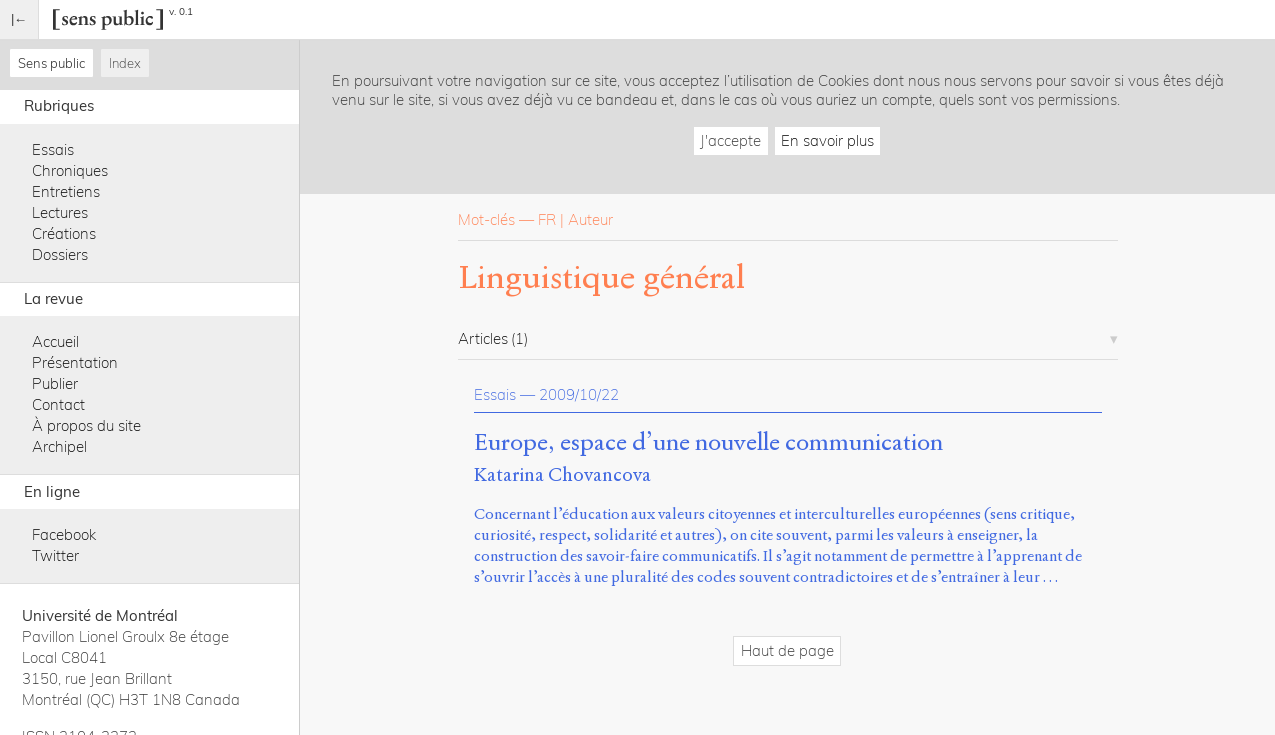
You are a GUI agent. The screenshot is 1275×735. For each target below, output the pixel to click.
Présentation (75, 362)
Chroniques (70, 170)
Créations (64, 233)
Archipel (59, 446)
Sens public (51, 63)
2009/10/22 (579, 394)
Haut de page (787, 650)
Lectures (60, 212)
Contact (58, 404)
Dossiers (60, 254)
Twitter (55, 555)
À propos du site (86, 425)
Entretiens (66, 191)
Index (125, 63)
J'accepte (730, 140)
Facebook (64, 534)
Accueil (55, 341)
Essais (53, 149)
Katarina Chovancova (562, 474)
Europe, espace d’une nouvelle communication (708, 443)
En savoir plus (827, 140)
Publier (55, 383)
